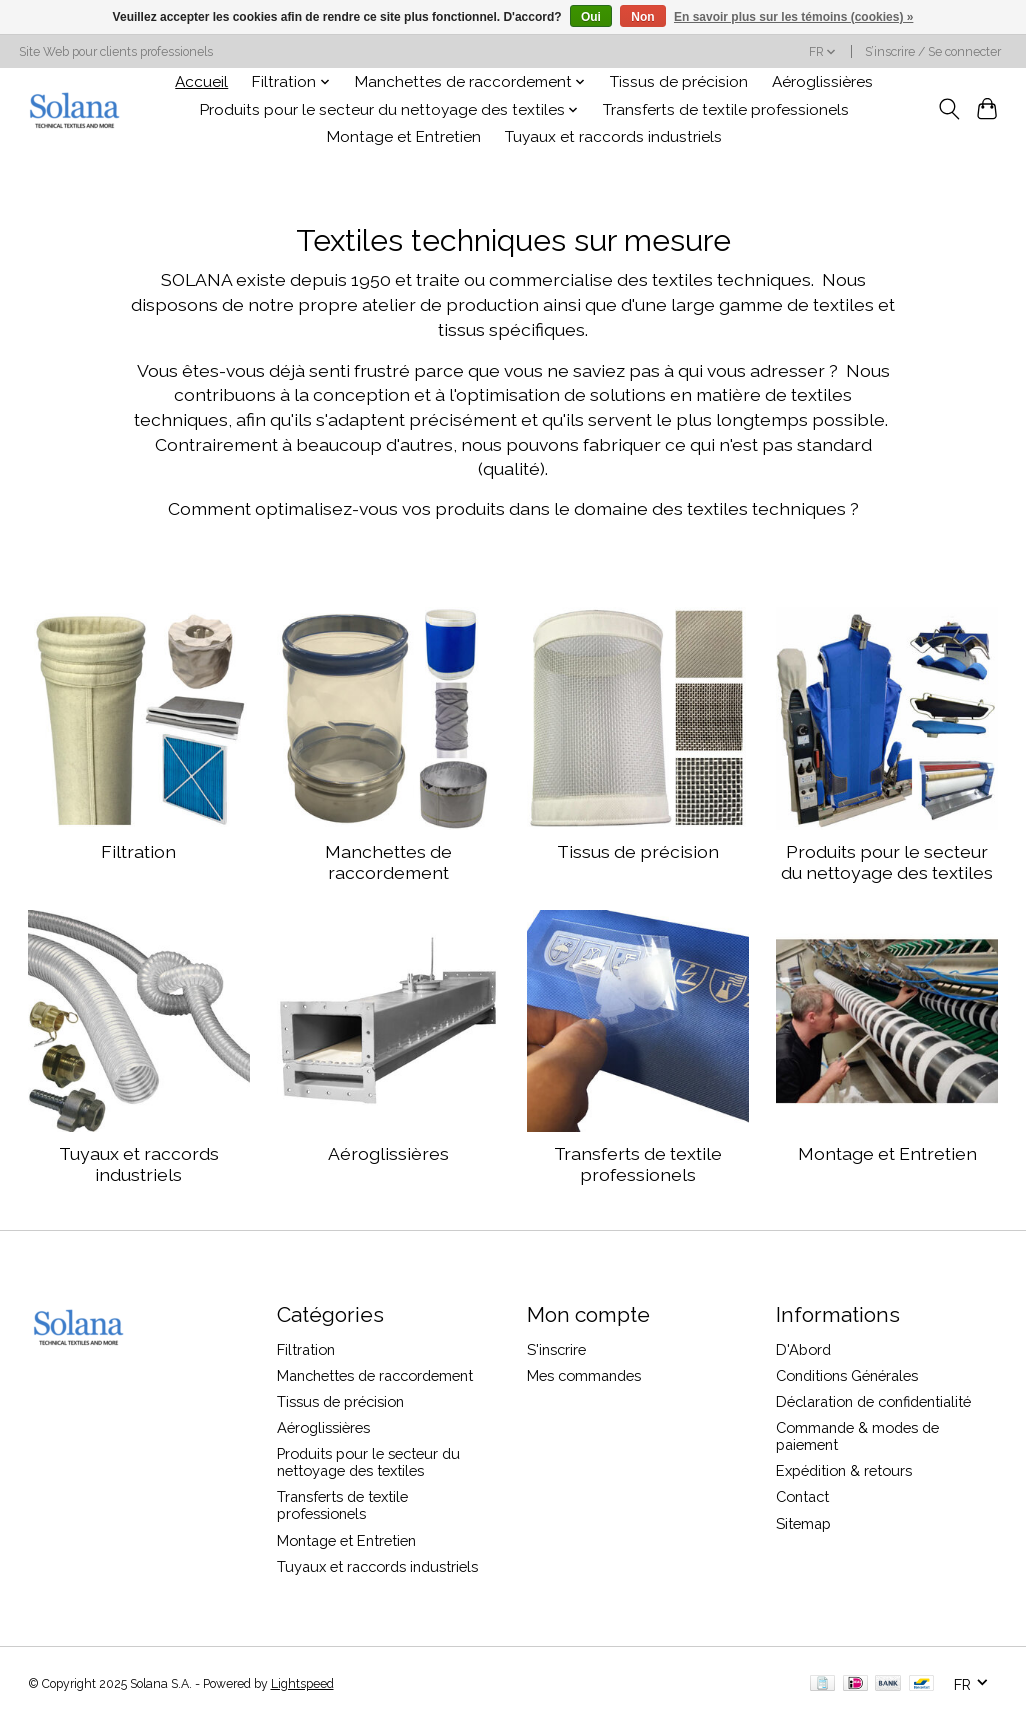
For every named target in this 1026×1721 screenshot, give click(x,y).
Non (642, 17)
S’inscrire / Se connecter (933, 52)
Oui (591, 17)
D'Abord (803, 1349)
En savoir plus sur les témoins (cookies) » (793, 17)
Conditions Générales (847, 1375)
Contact (802, 1496)
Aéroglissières (822, 82)
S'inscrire (556, 1349)
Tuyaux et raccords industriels (613, 137)
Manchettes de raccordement (388, 862)
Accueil (201, 82)
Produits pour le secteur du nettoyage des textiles (887, 862)
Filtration (138, 851)
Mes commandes (584, 1375)
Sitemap (803, 1523)
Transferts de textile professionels (726, 110)
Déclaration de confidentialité (873, 1401)
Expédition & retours (844, 1470)
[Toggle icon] (948, 109)
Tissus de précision (679, 82)
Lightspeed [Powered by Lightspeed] (302, 1684)
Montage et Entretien (404, 137)
